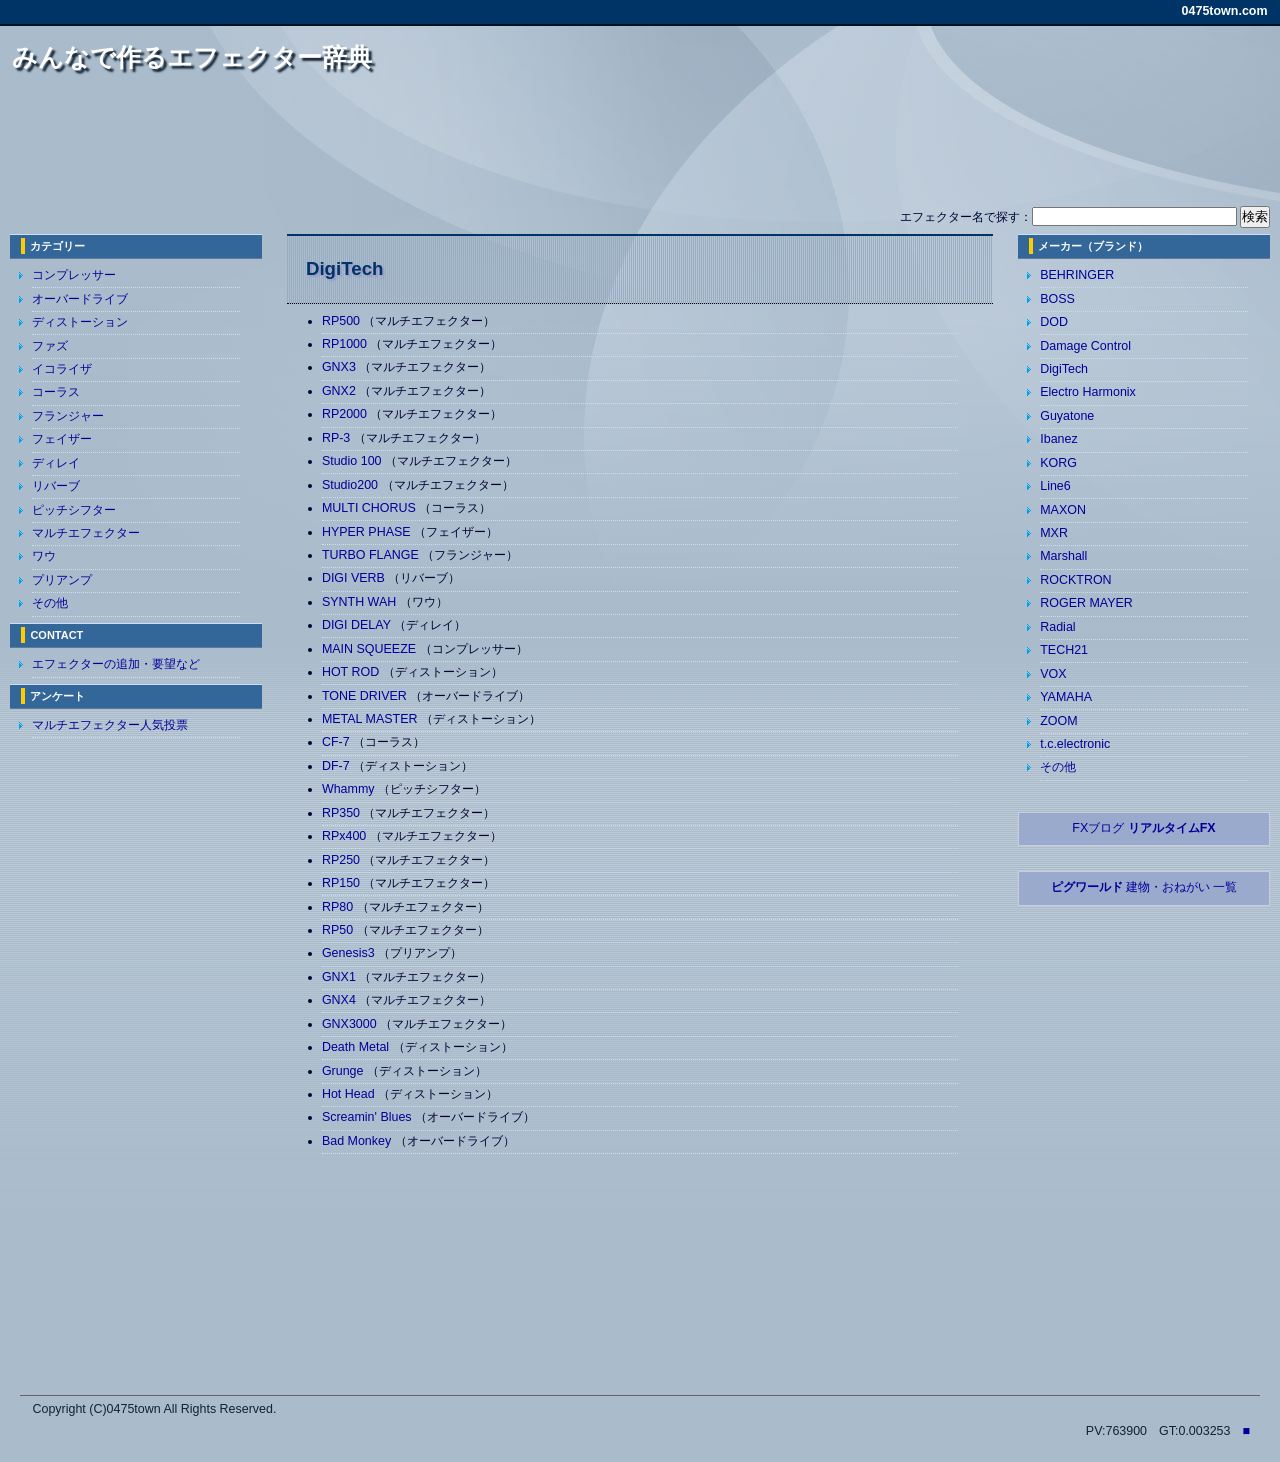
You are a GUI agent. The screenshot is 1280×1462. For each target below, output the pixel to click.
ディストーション (80, 322)
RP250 (343, 860)
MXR (1054, 533)
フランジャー (68, 416)
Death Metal (357, 1047)
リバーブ (56, 486)
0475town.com (1225, 11)
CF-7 (337, 742)
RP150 (343, 883)
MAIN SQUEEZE (371, 649)
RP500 (343, 321)
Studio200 (352, 485)
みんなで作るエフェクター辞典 (192, 57)
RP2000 (346, 414)
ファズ (50, 346)
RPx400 (346, 836)
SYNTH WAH (361, 602)
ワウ (44, 556)
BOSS (1057, 299)
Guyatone (1067, 416)
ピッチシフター (74, 510)
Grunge (344, 1071)
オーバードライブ (80, 299)
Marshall (1063, 556)
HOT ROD (352, 672)
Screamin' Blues (368, 1117)
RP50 (339, 930)
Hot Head (350, 1094)
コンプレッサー (74, 275)
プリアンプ (62, 580)
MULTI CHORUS (370, 508)
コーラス (56, 392)
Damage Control (1085, 346)
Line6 (1055, 486)
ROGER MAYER (1086, 603)
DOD (1054, 322)
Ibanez (1058, 439)
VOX (1053, 674)
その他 (50, 603)
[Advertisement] (640, 148)
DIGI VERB (355, 578)
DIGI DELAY (358, 625)
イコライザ (62, 369)
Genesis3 (350, 953)
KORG (1058, 463)
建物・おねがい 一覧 (1144, 887)
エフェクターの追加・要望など (116, 664)
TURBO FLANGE (372, 555)
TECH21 (1064, 650)
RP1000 (346, 344)
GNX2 (340, 391)
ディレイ (56, 463)
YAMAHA (1066, 697)
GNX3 (340, 367)
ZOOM (1058, 721)
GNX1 (340, 977)
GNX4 (340, 1000)
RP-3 (338, 438)
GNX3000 (351, 1024)
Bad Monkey (358, 1141)
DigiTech (1064, 369)
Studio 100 (353, 461)
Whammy (350, 789)
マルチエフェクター (86, 533)
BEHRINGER (1077, 275)
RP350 (343, 813)
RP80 (339, 907)
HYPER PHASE (368, 532)
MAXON (1063, 510)
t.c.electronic (1075, 744)
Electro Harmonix (1088, 392)
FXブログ (1143, 828)
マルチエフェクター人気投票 (110, 725)
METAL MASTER (371, 719)
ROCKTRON (1075, 580)
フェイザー (62, 439)
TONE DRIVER (366, 696)
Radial (1057, 627)
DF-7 (337, 766)
